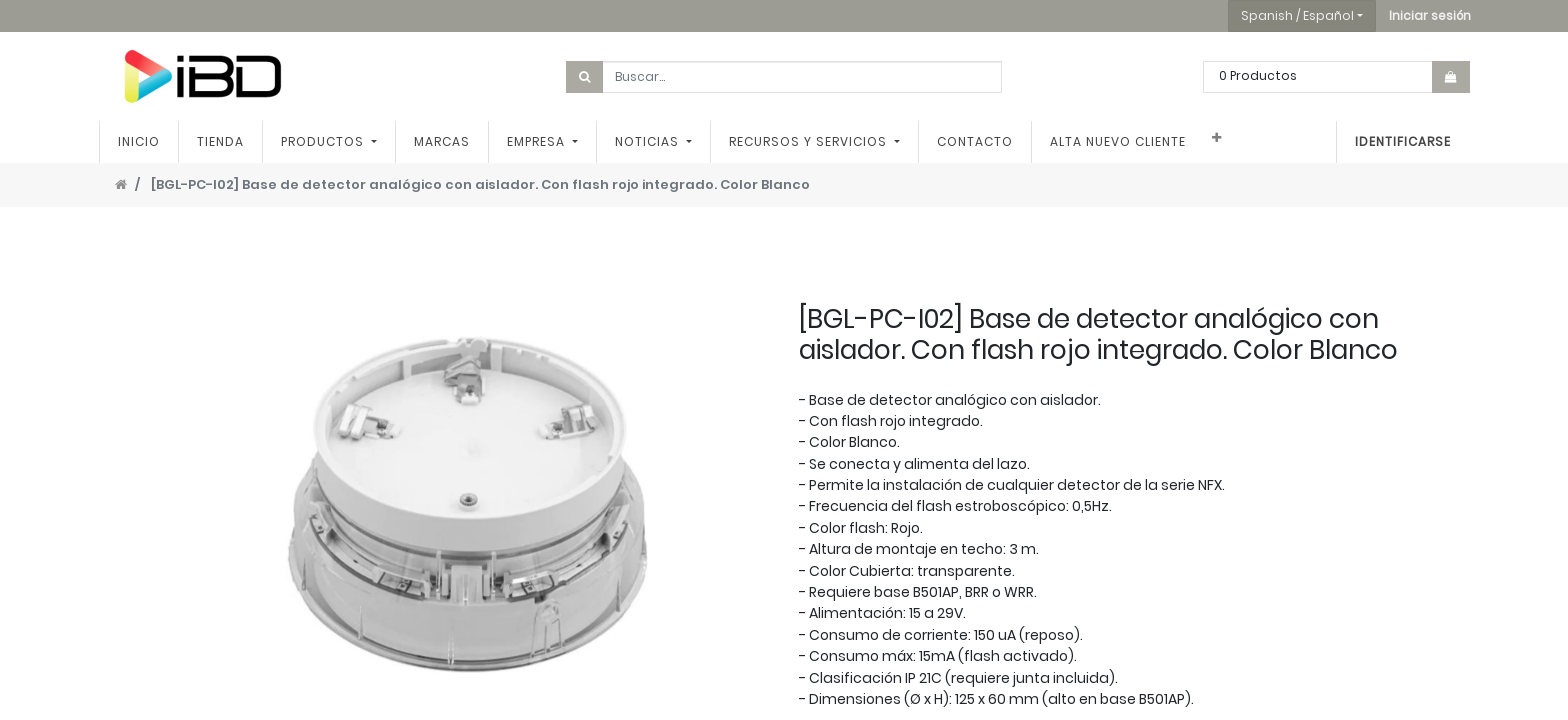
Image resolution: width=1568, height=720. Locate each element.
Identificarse (1403, 141)
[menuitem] (139, 142)
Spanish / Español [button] (1297, 15)
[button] (1430, 16)
